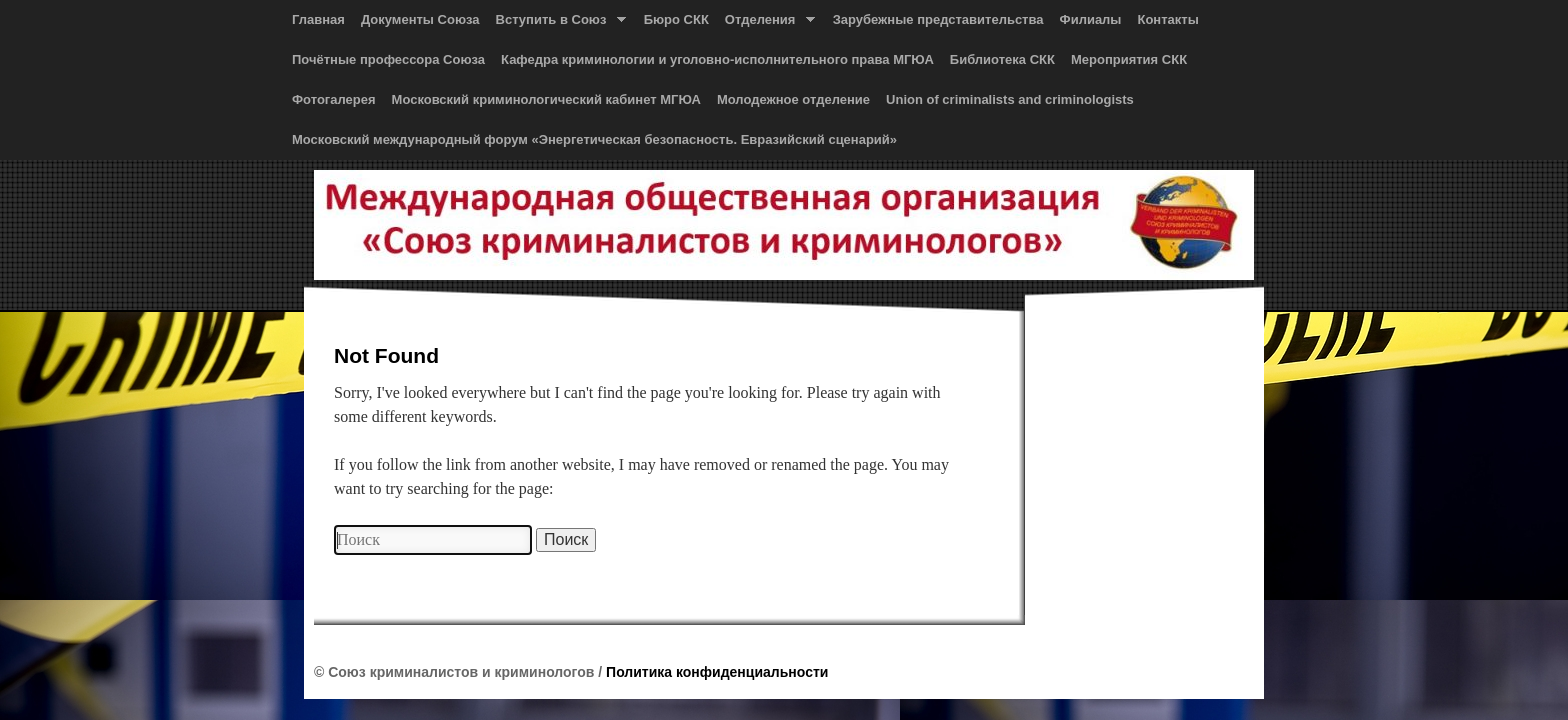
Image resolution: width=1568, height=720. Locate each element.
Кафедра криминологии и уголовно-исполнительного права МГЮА (717, 59)
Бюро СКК (676, 19)
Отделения (766, 24)
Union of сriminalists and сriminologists (1010, 99)
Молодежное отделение (793, 99)
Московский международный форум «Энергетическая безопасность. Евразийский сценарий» (594, 139)
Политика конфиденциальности (717, 672)
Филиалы (1091, 19)
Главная (318, 19)
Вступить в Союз (557, 24)
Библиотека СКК (1002, 59)
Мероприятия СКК (1129, 59)
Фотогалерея (334, 99)
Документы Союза (420, 19)
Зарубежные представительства (938, 19)
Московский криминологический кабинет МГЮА (546, 99)
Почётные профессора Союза (388, 59)
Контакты (1167, 19)
